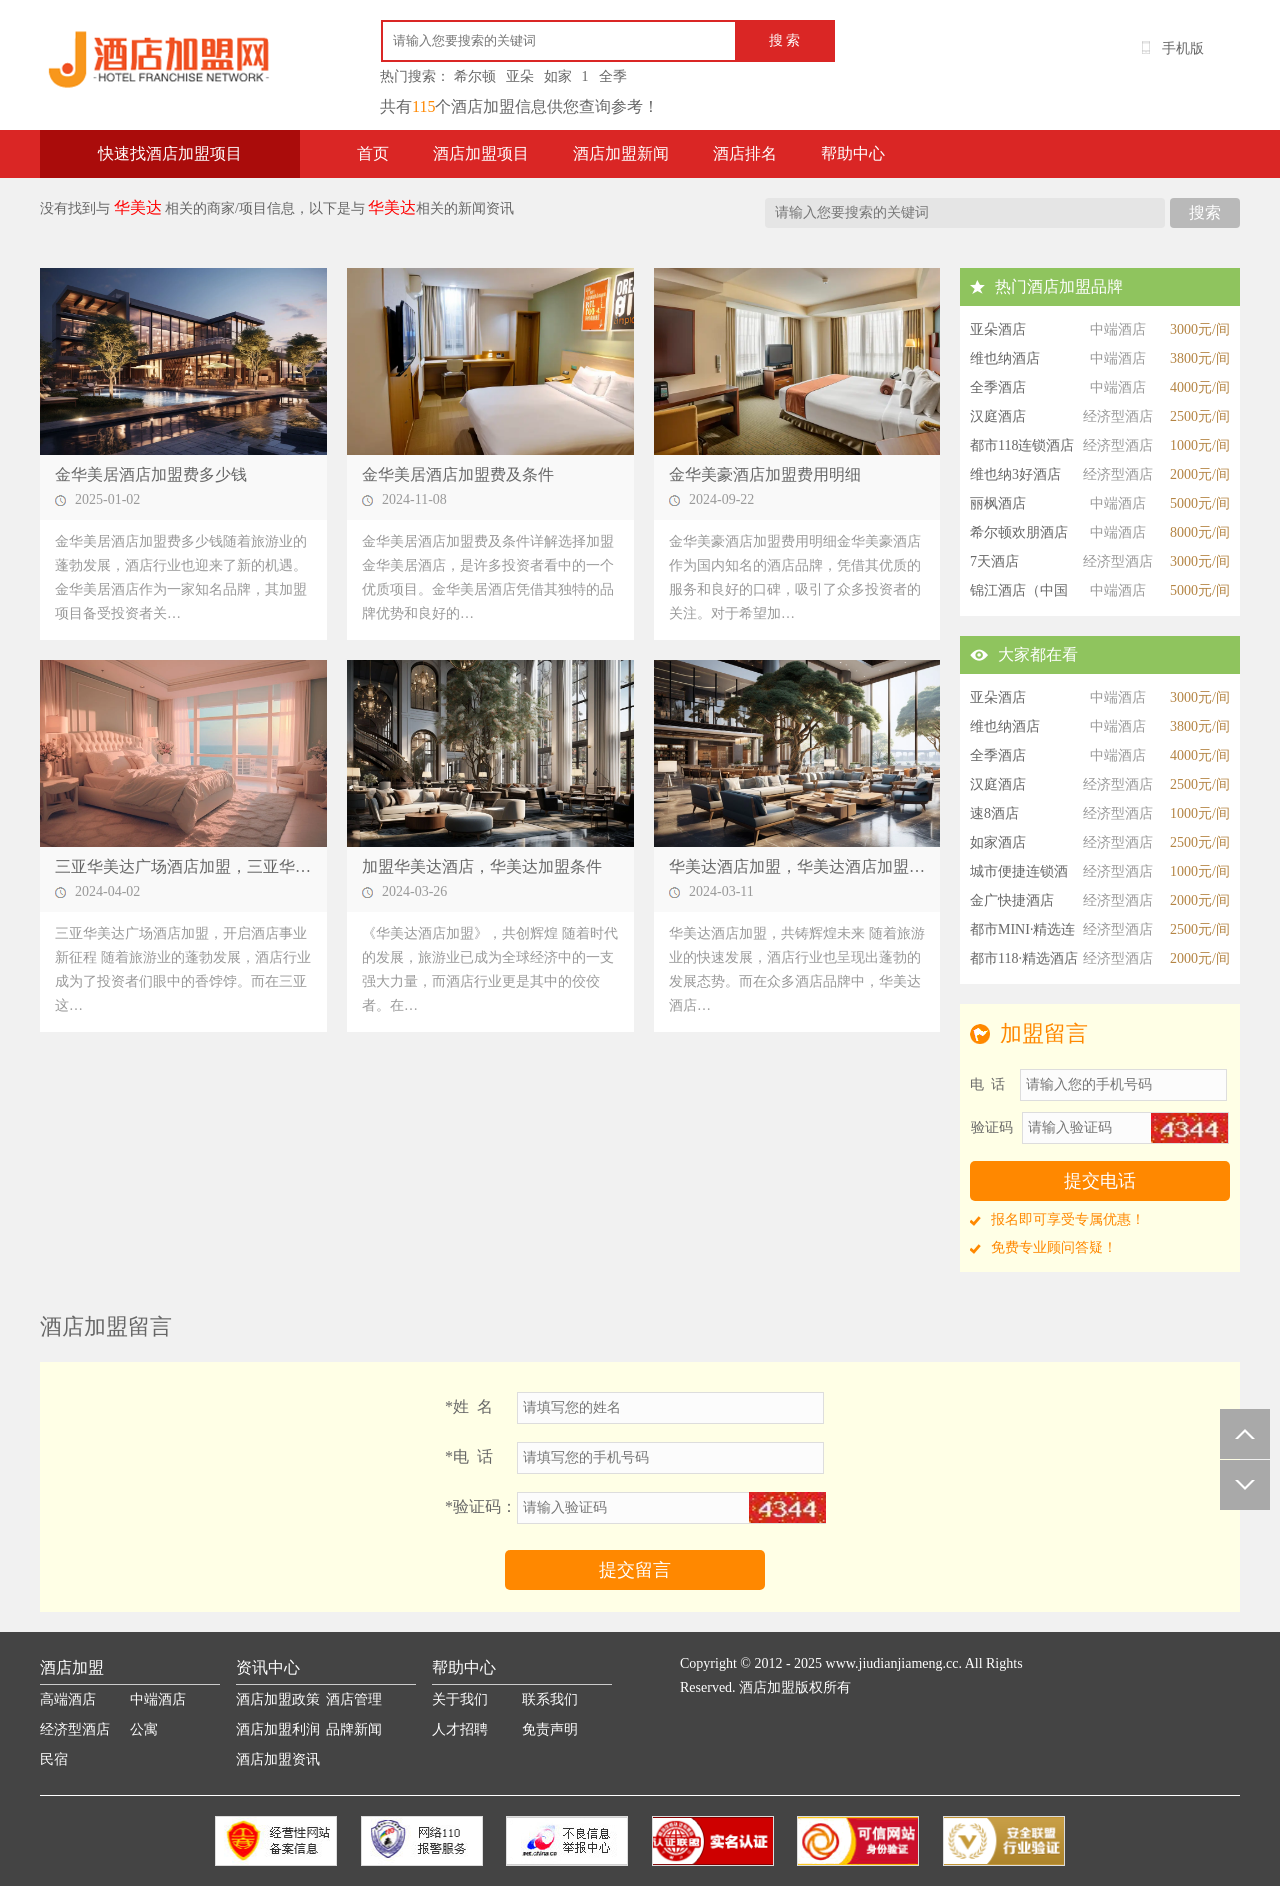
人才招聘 (460, 1729)
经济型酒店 (75, 1729)
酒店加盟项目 (481, 153)
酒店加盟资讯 (278, 1759)
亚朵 (520, 76)
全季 (613, 76)
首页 (373, 153)
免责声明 (550, 1729)
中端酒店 (158, 1699)
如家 (558, 76)
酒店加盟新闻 (621, 153)
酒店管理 (354, 1699)
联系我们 (550, 1699)
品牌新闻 (354, 1729)
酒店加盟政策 (278, 1699)
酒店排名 (745, 153)
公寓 (144, 1729)
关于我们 (460, 1699)
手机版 (1183, 48)
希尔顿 (475, 76)
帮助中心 (853, 153)
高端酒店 (68, 1699)
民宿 (54, 1759)
